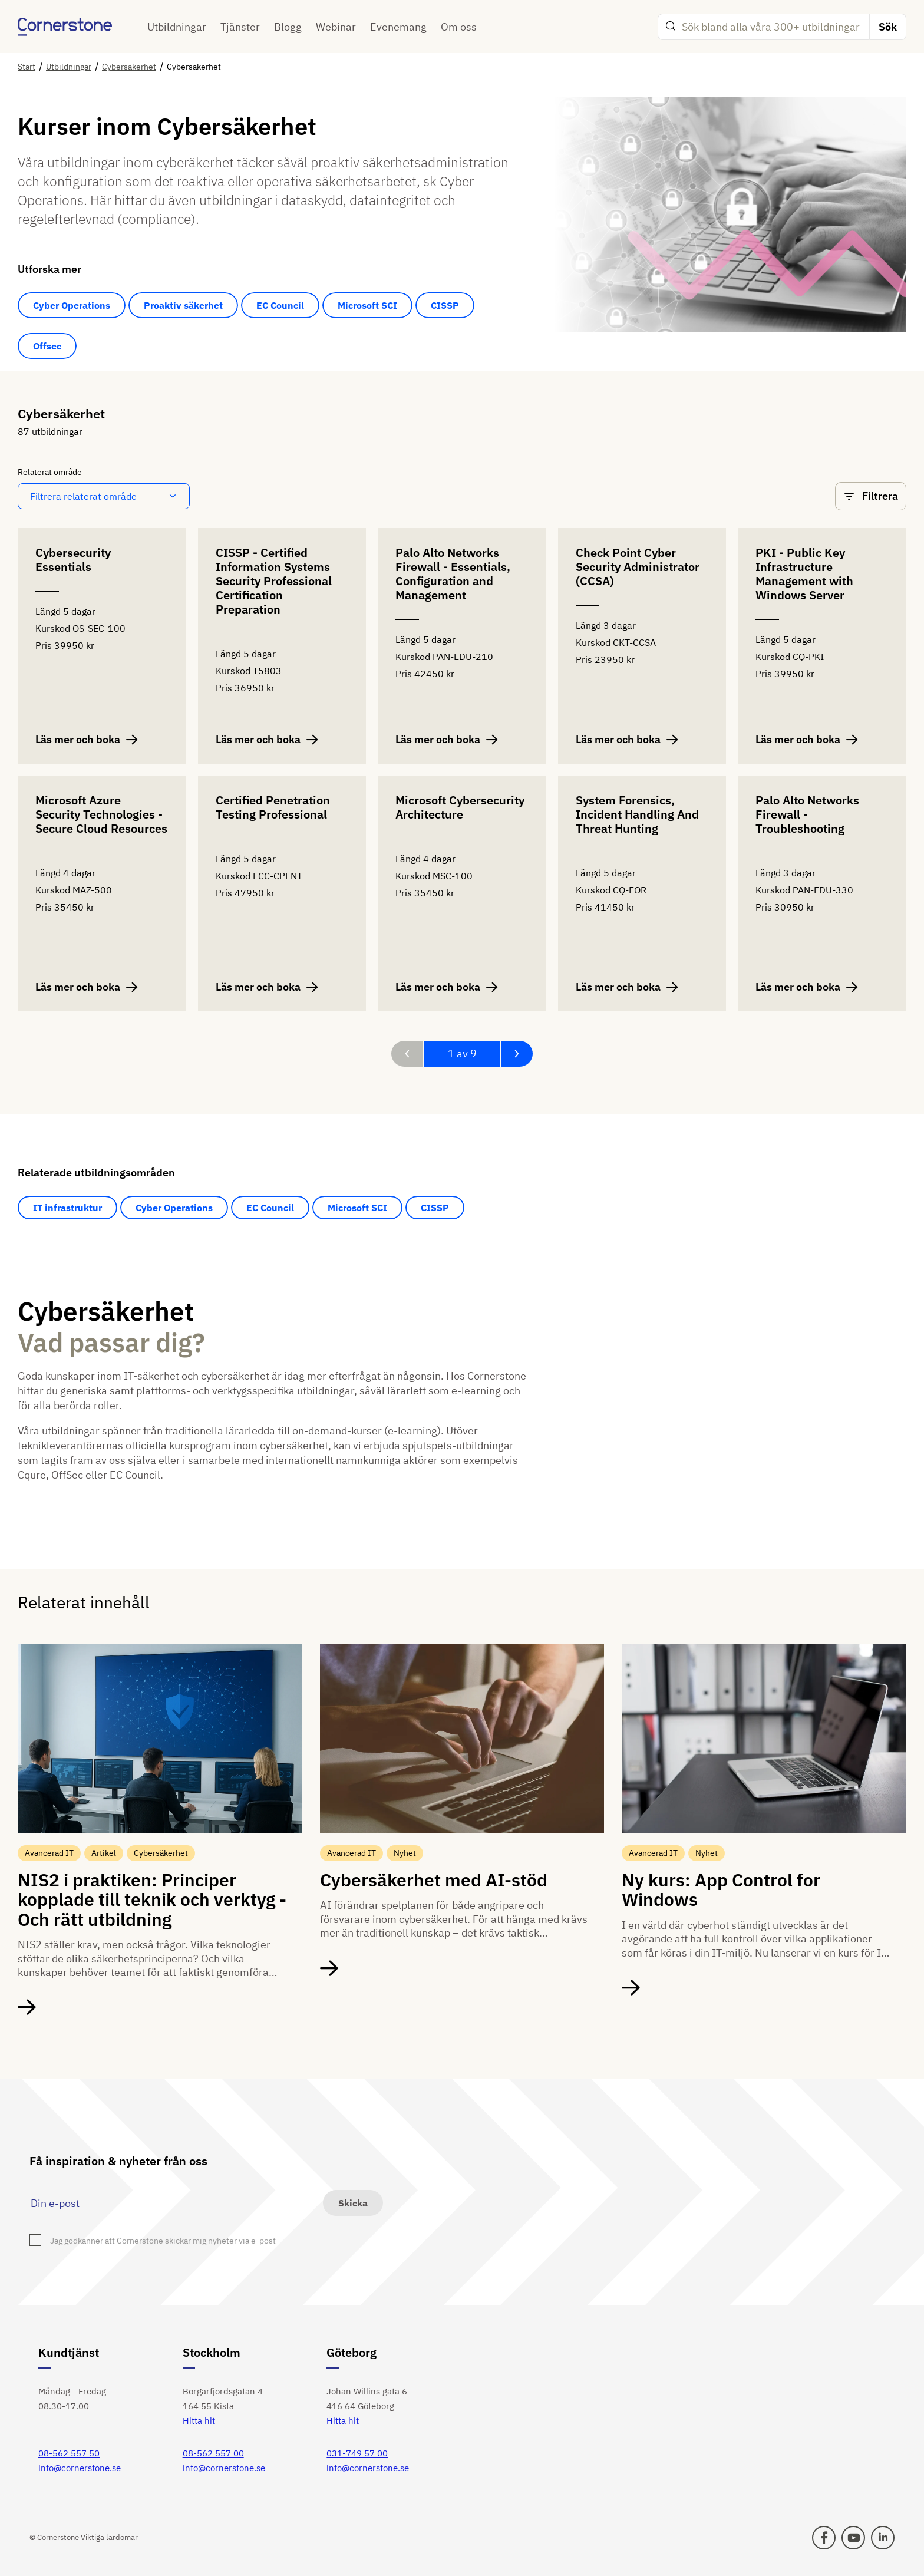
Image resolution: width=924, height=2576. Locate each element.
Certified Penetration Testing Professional (273, 807)
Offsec (47, 346)
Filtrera (870, 496)
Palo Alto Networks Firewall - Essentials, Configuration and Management (452, 574)
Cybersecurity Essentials (73, 560)
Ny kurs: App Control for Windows (721, 1889)
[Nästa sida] (517, 1054)
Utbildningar (176, 27)
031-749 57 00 (357, 2453)
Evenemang (398, 27)
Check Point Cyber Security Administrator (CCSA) (637, 567)
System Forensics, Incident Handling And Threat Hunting (637, 814)
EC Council (280, 305)
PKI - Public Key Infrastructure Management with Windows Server (804, 574)
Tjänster (240, 27)
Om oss (459, 27)
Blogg (288, 27)
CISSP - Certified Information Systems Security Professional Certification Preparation (274, 581)
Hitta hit (199, 2420)
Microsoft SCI (367, 305)
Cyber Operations (71, 305)
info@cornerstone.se (79, 2467)
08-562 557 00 (213, 2453)
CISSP (445, 305)
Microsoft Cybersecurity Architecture (459, 807)
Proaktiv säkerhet (183, 305)
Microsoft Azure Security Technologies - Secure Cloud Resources (101, 814)
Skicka (353, 2203)
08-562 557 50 (69, 2453)
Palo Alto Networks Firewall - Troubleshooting (807, 814)
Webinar (336, 27)
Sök (888, 27)
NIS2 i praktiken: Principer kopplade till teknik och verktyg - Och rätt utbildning (152, 1899)
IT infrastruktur (67, 1207)
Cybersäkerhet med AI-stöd (433, 1879)
